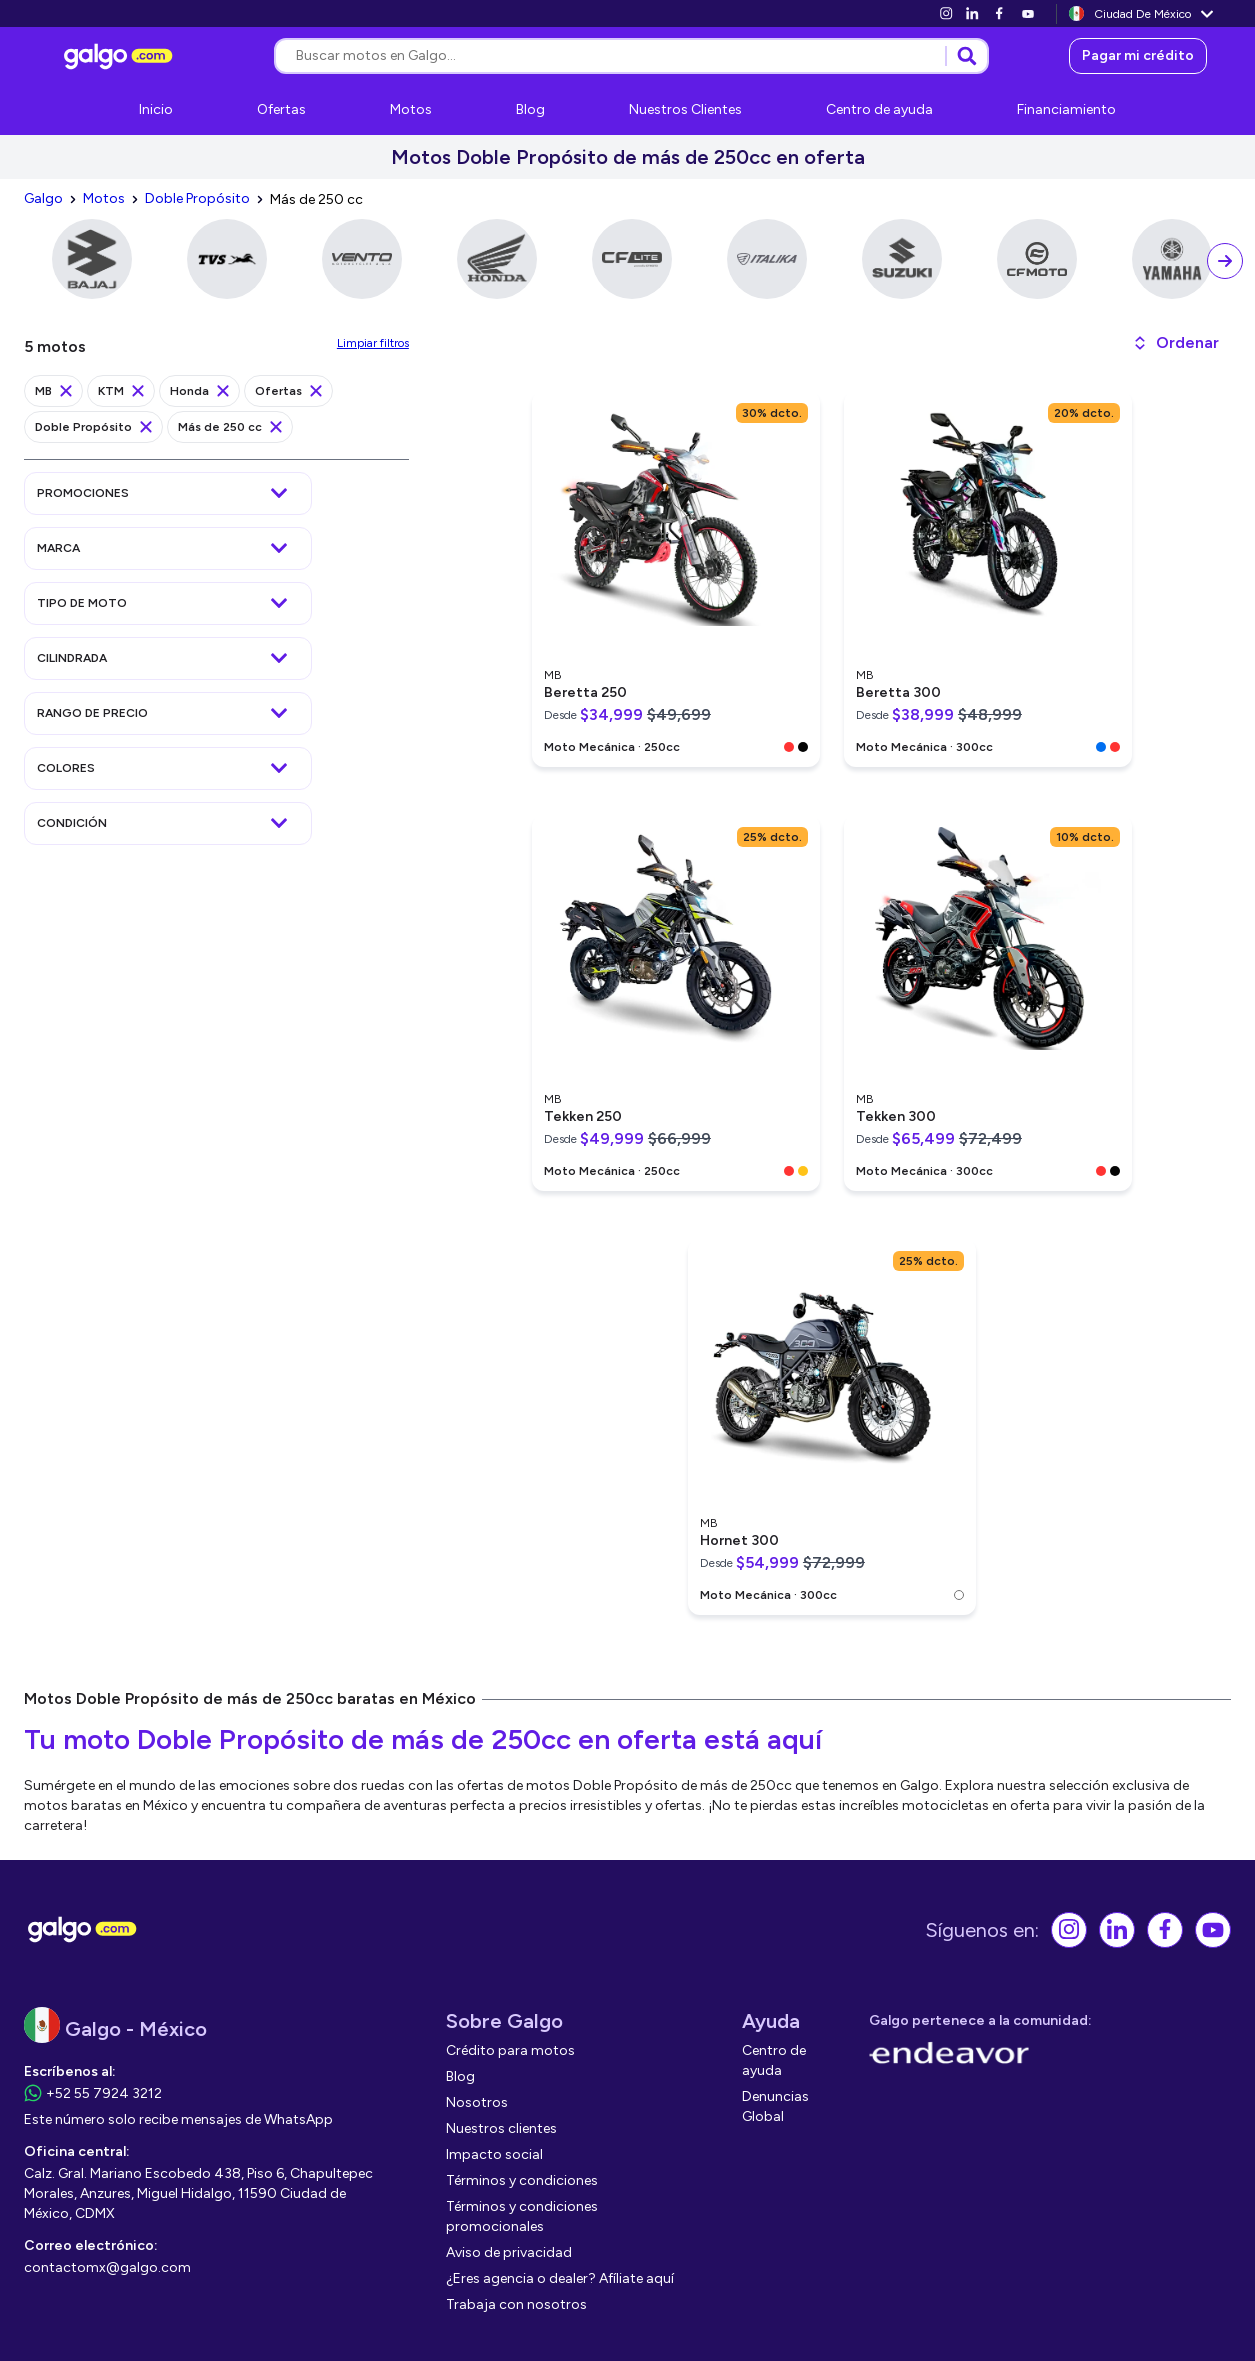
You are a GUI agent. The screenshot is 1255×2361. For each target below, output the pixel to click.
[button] (1175, 343)
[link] (946, 13)
